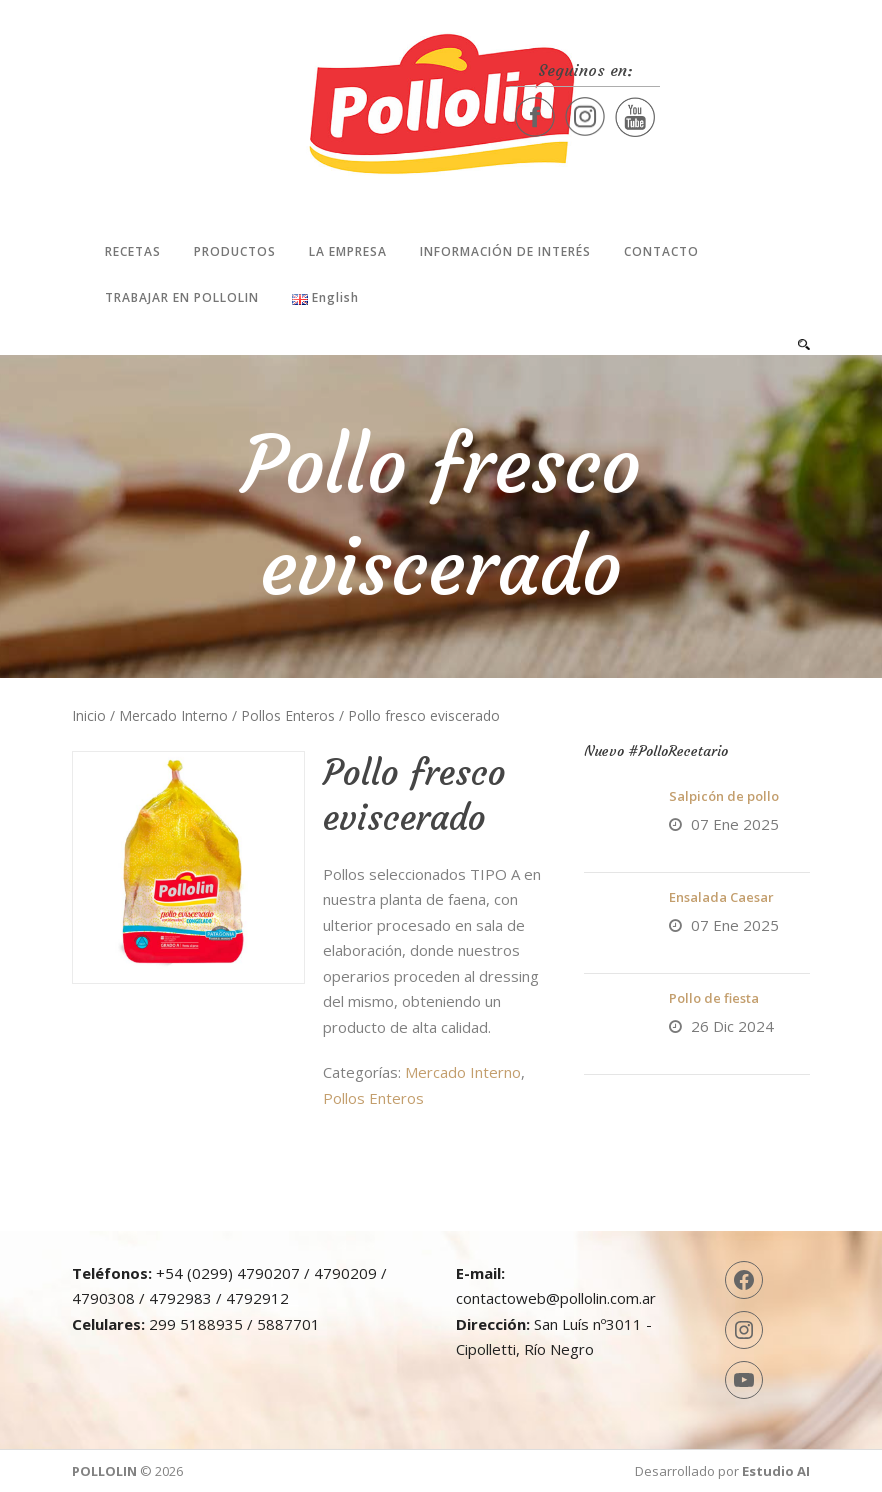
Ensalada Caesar (721, 897)
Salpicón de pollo (724, 796)
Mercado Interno (173, 715)
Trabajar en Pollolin (182, 297)
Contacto (661, 251)
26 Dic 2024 (732, 1026)
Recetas (133, 251)
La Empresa (348, 251)
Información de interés (505, 251)
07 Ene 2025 (735, 824)
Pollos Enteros (288, 715)
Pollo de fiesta (714, 998)
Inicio (89, 715)
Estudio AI (776, 1471)
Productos (235, 251)
